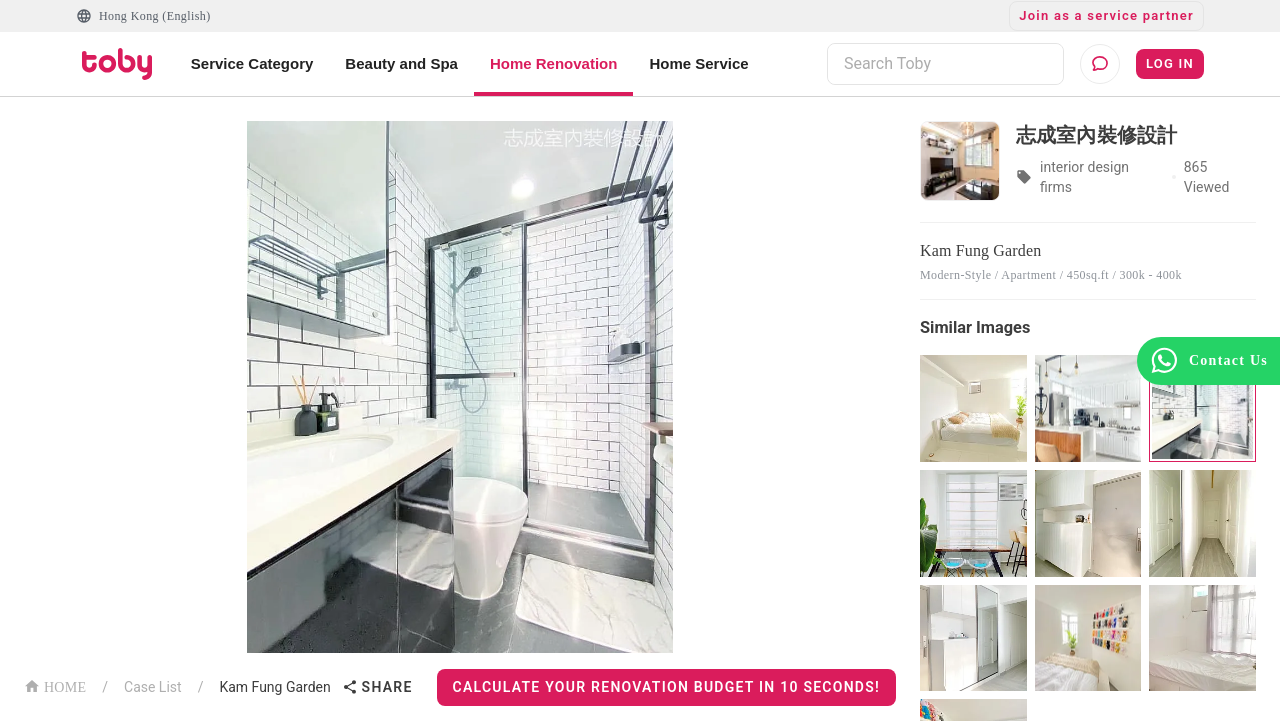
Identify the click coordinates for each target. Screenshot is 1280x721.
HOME (55, 685)
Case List (153, 687)
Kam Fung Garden (274, 687)
